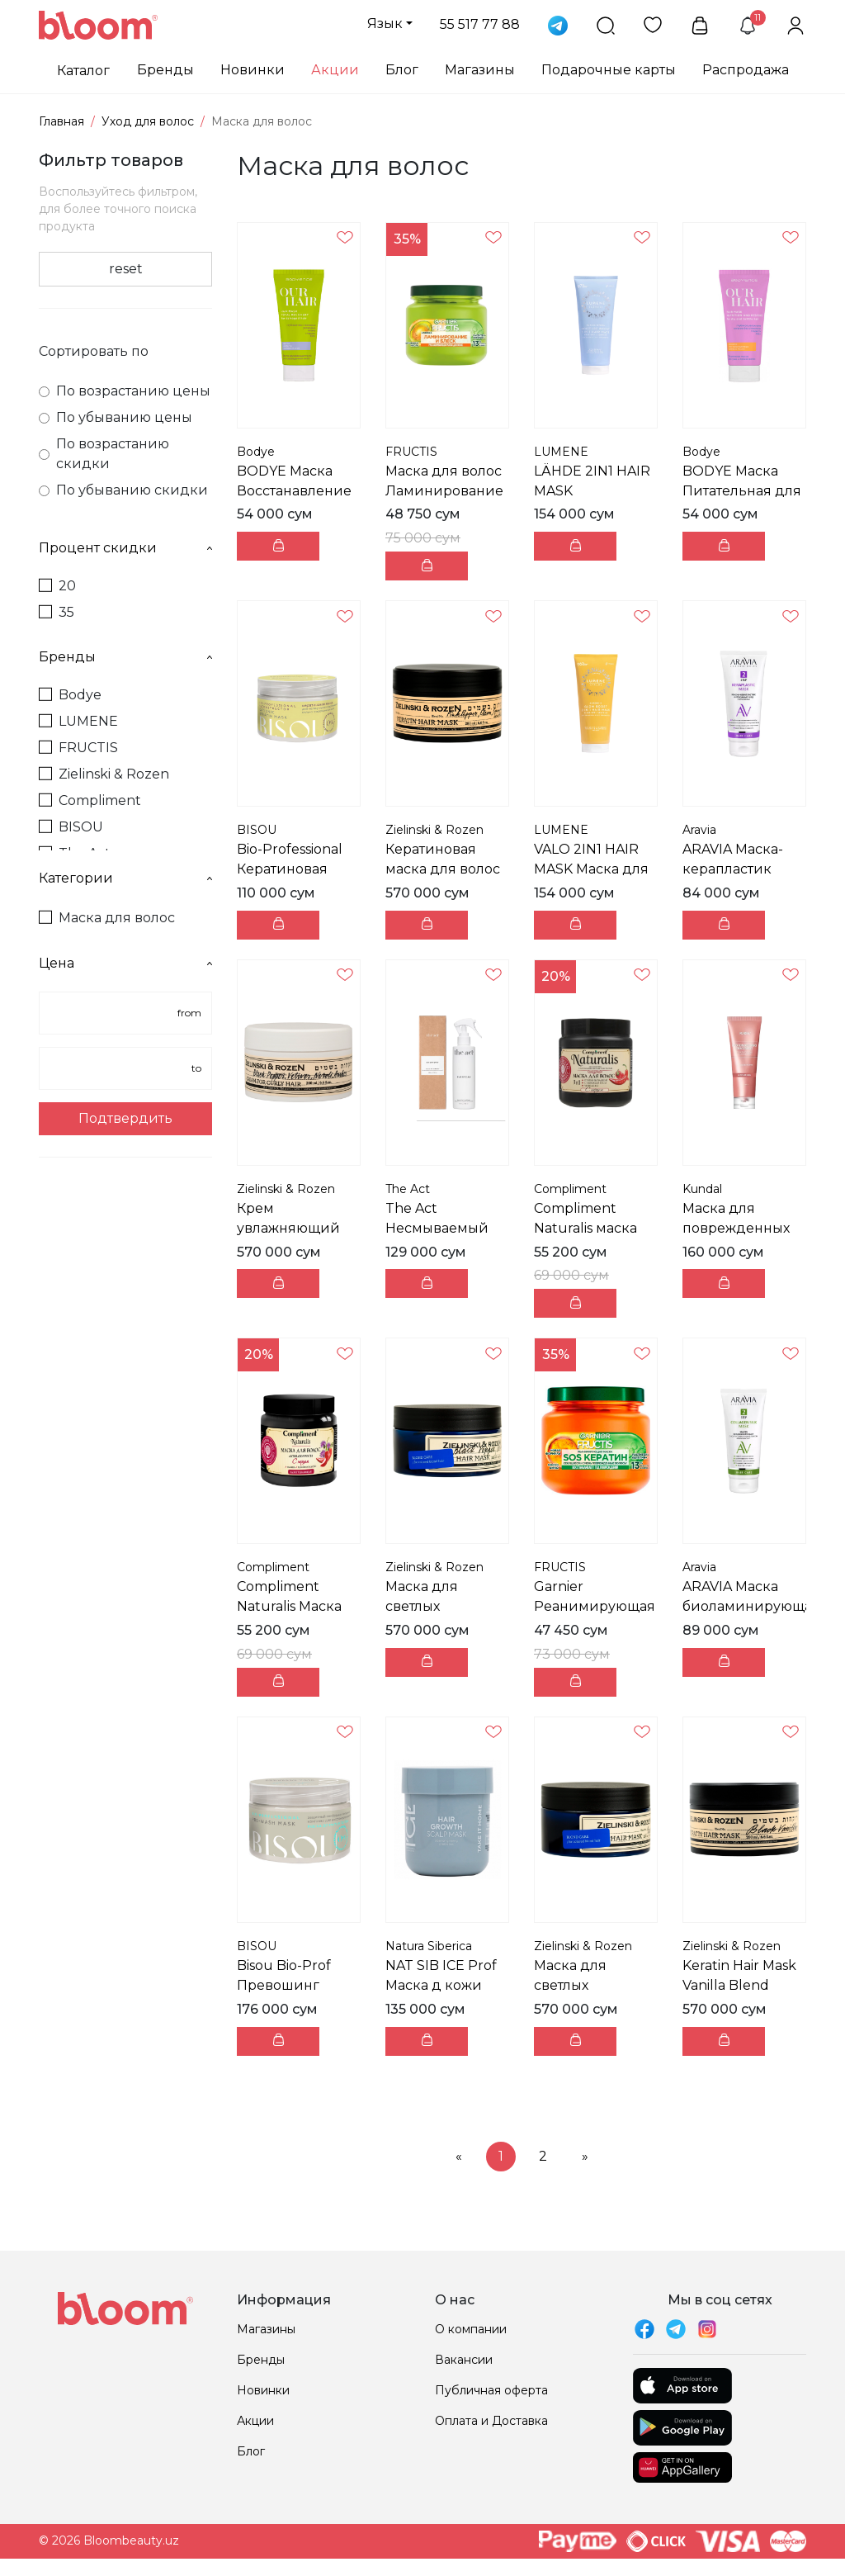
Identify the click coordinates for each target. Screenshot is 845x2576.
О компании (471, 2329)
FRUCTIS (78, 747)
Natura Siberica (428, 1946)
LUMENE (78, 721)
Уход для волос (147, 121)
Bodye (70, 695)
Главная (61, 121)
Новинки (252, 70)
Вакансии (464, 2359)
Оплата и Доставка (491, 2420)
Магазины (480, 70)
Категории (125, 878)
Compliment (90, 800)
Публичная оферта (491, 2390)
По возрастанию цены (124, 391)
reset (126, 269)
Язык (385, 23)
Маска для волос (107, 918)
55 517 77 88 (480, 24)
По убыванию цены (115, 417)
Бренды (165, 70)
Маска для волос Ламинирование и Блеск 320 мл (444, 491)
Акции (335, 70)
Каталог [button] (83, 70)
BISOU (71, 827)
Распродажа (745, 70)
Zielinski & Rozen (104, 774)
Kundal (702, 1188)
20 (57, 586)
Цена (125, 963)
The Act (407, 1188)
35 (56, 612)
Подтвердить (125, 1118)
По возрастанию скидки (104, 453)
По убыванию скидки (123, 490)
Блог (401, 70)
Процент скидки (125, 548)
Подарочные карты (608, 70)
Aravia (699, 829)
